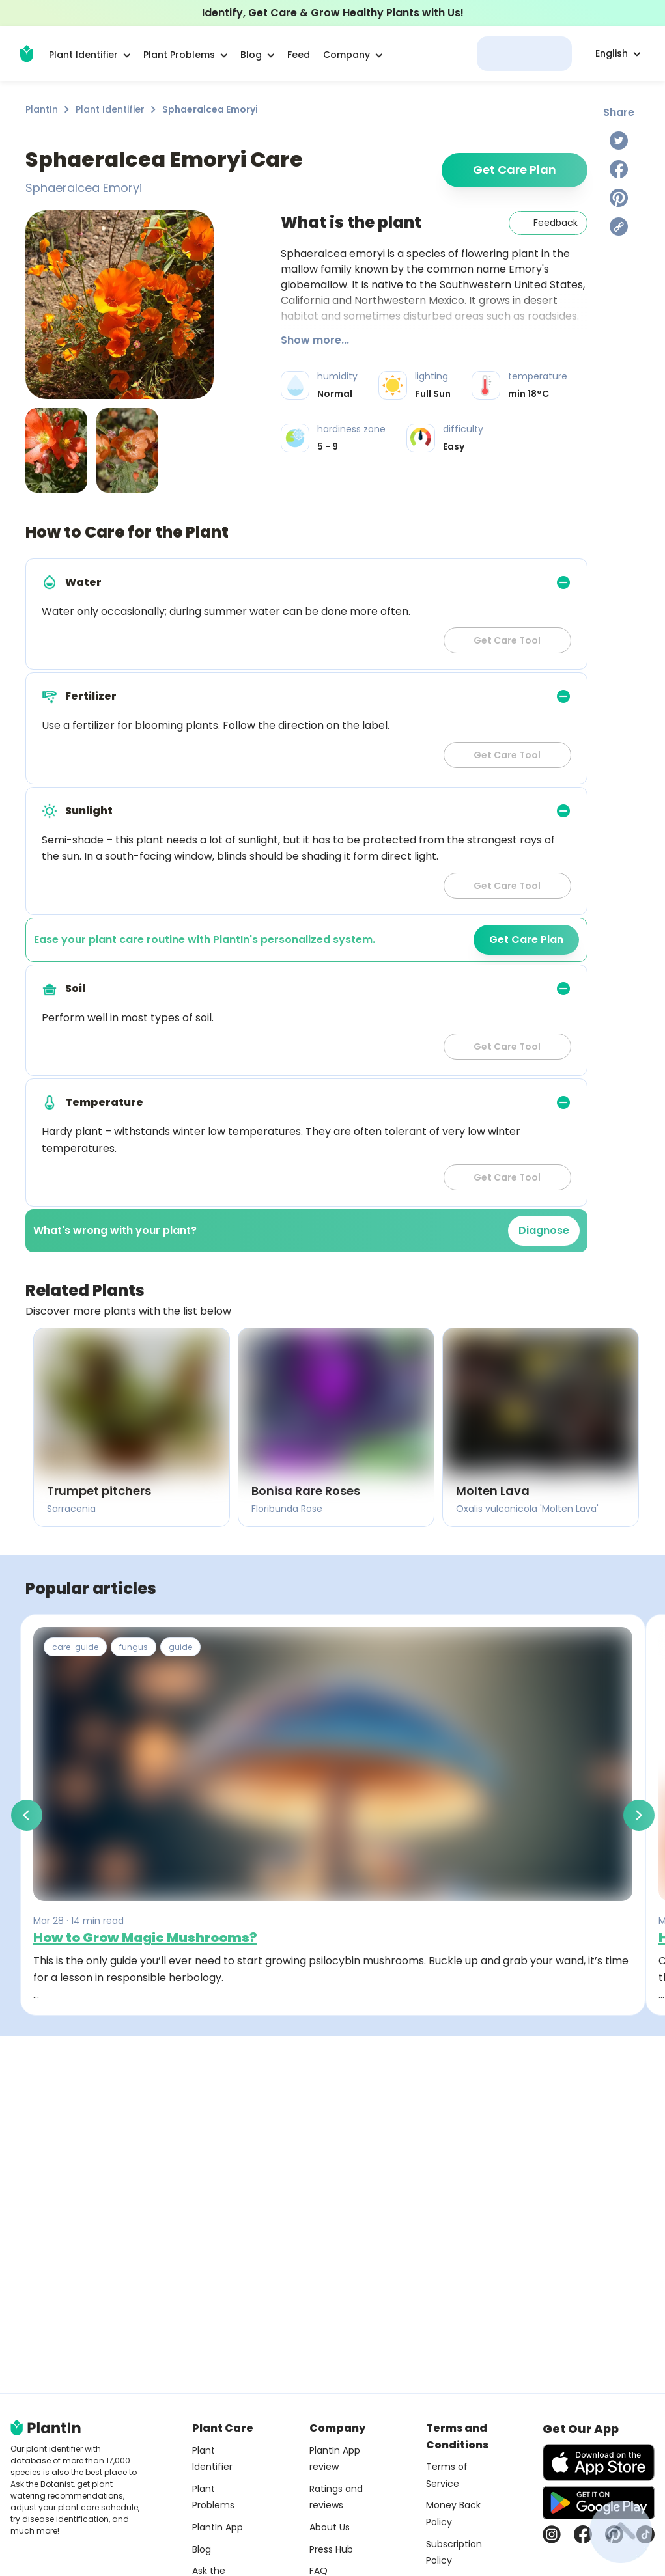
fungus (133, 1646)
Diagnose (543, 1230)
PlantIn (41, 109)
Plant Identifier (110, 109)
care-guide (75, 1646)
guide (180, 1646)
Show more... (315, 340)
